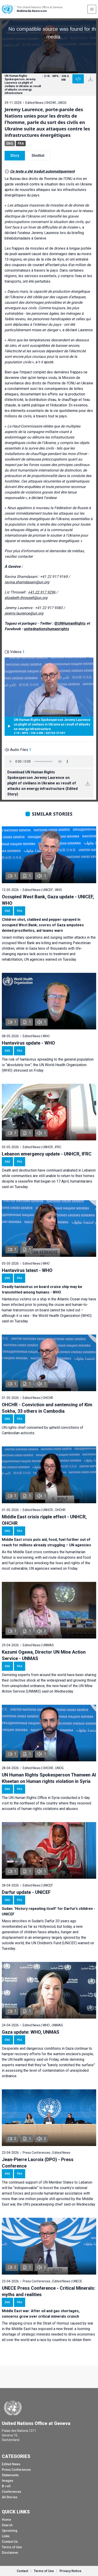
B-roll (6, 2486)
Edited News (11, 2464)
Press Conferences (16, 2469)
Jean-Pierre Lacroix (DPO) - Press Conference (38, 2163)
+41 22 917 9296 (41, 592)
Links (6, 2536)
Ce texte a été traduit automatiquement (42, 171)
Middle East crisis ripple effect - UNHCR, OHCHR (44, 1520)
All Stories (9, 2497)
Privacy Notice (70, 2571)
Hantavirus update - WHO (28, 1043)
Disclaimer (10, 2552)
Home (6, 2519)
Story (14, 155)
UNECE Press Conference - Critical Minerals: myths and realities (48, 2291)
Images (7, 2480)
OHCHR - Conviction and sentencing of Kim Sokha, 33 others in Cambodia (47, 1408)
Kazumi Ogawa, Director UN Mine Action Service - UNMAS (44, 1655)
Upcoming (9, 2530)
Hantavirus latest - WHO (27, 1270)
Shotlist (38, 155)
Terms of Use (12, 2547)
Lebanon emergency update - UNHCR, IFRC (47, 1154)
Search (7, 2525)
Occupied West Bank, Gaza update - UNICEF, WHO (48, 900)
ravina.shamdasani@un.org (27, 582)
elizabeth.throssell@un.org (26, 598)
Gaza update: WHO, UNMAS (30, 2032)
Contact (22, 2571)
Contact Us (10, 2541)
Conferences (11, 2491)
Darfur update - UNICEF (26, 1892)
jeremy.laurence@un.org (24, 613)
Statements (10, 2475)
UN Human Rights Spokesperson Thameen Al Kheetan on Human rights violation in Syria (49, 1778)
